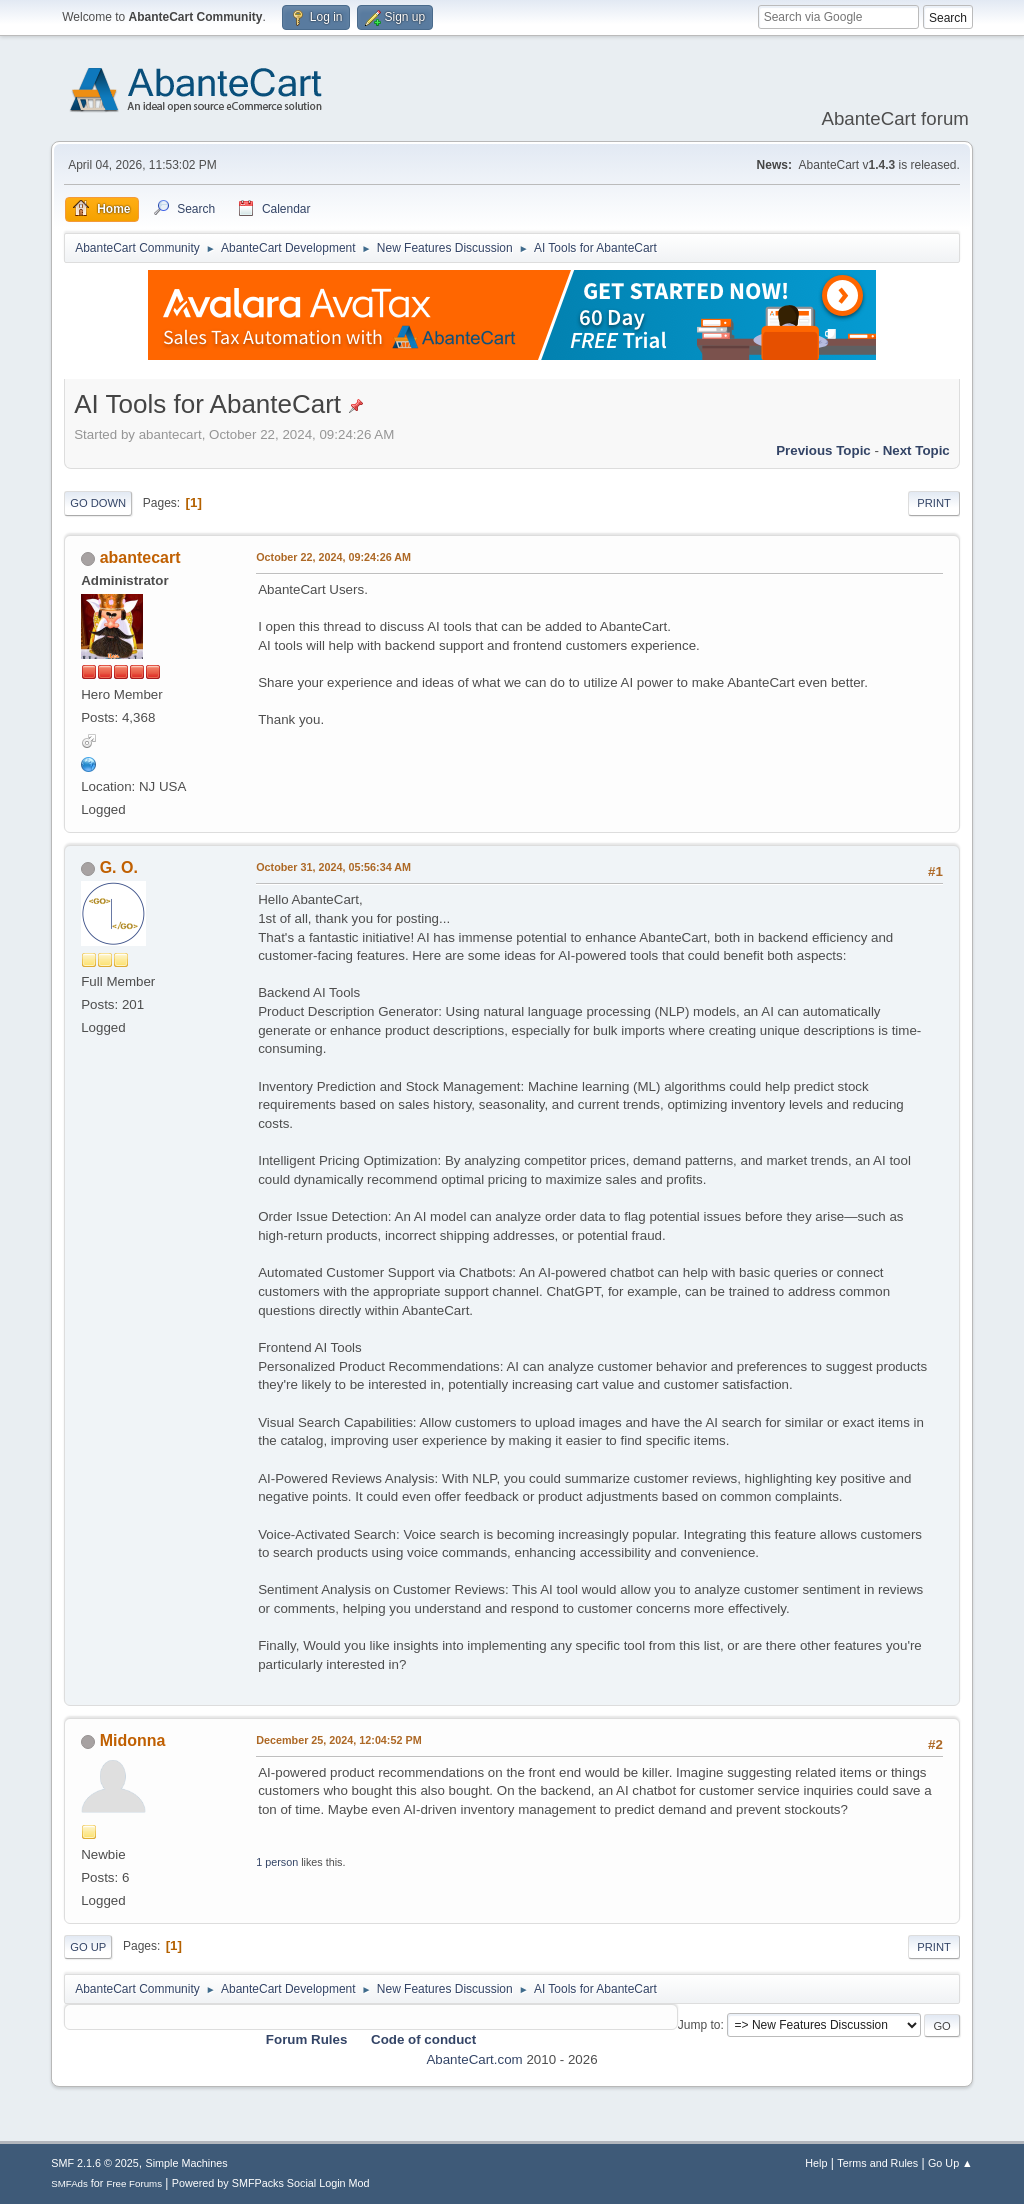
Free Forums (134, 2183)
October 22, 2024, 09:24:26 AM (333, 557)
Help (816, 2163)
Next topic (916, 450)
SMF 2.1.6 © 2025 (95, 2163)
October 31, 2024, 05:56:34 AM (333, 867)
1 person (277, 1862)
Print (934, 503)
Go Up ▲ (950, 2163)
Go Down (98, 503)
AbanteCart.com (474, 2059)
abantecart (140, 557)
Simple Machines (187, 2163)
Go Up (88, 1947)
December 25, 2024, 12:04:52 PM (338, 1740)
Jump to (699, 2025)
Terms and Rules (877, 2163)
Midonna (133, 1740)
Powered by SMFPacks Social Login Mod (271, 2183)
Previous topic (823, 450)
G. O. (119, 867)
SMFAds (69, 2183)
